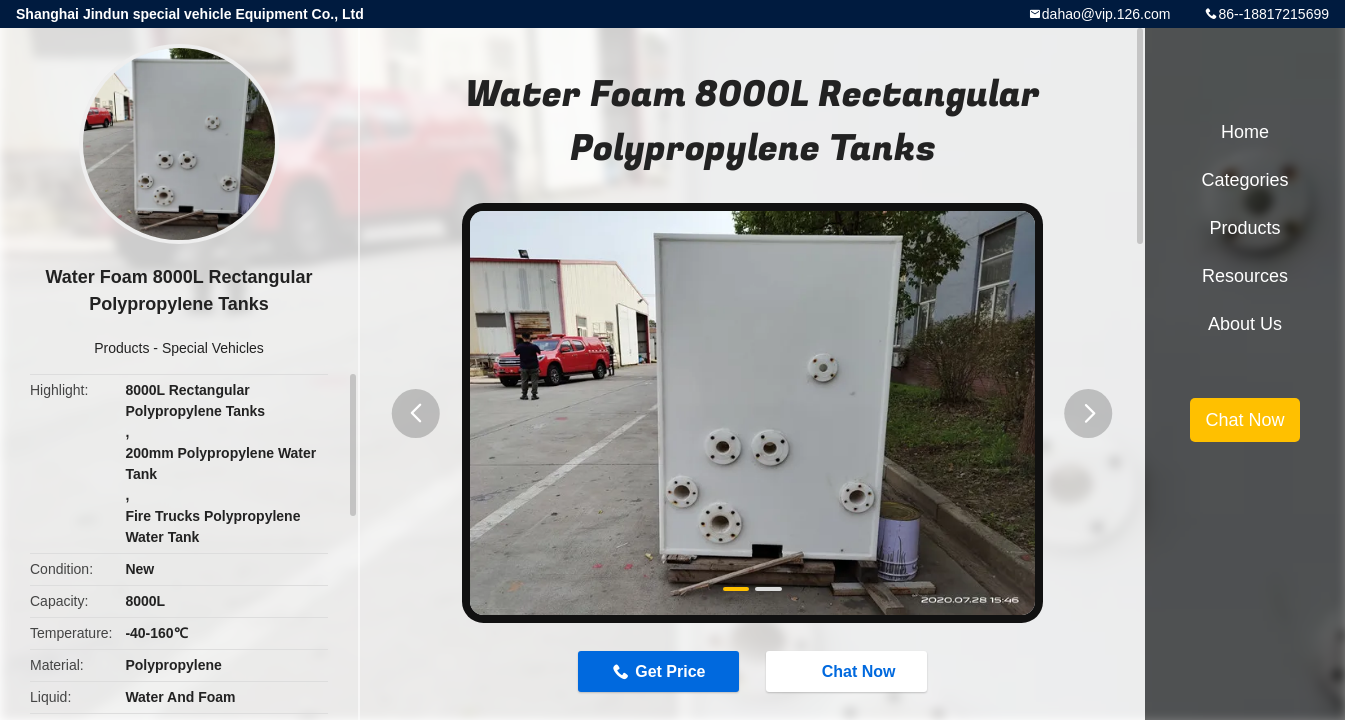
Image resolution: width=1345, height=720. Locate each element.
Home (1245, 132)
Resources (1245, 276)
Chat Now (849, 670)
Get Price (670, 671)
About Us (1245, 324)
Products (121, 348)
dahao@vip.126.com (1106, 14)
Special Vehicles (213, 348)
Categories (1244, 180)
